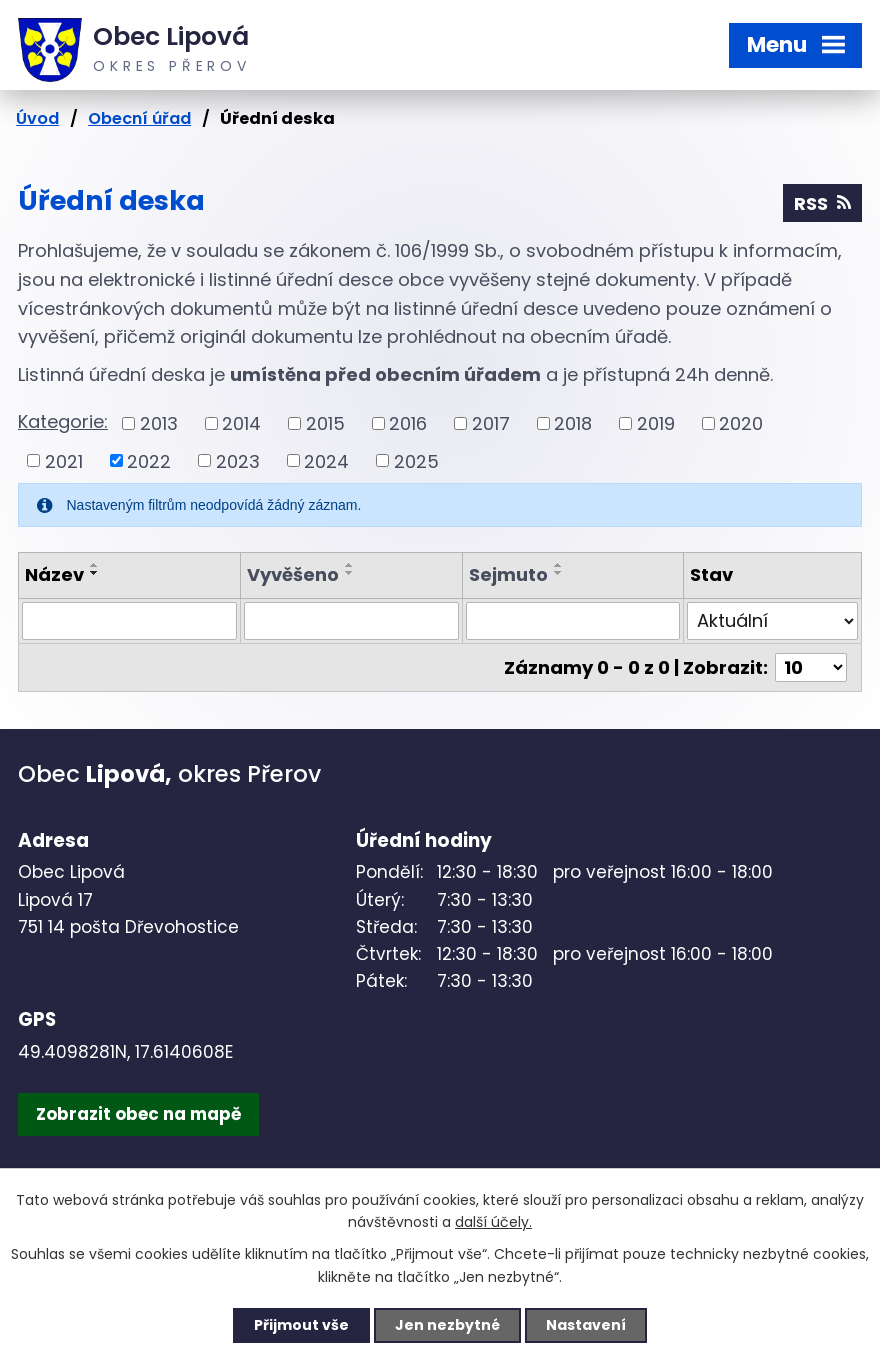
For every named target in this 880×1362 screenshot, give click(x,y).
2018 (573, 423)
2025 (416, 460)
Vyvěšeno (293, 574)
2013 (159, 423)
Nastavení (586, 1325)
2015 (325, 423)
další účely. (493, 1223)
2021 (64, 460)
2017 (491, 423)
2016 (408, 423)
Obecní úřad (139, 118)
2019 (656, 423)
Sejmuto (508, 574)
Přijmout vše (301, 1325)
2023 (238, 460)
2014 (241, 423)
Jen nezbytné (447, 1325)
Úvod (37, 118)
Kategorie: (63, 421)
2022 (149, 460)
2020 (741, 423)
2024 (326, 460)
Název (54, 574)
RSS (822, 203)
